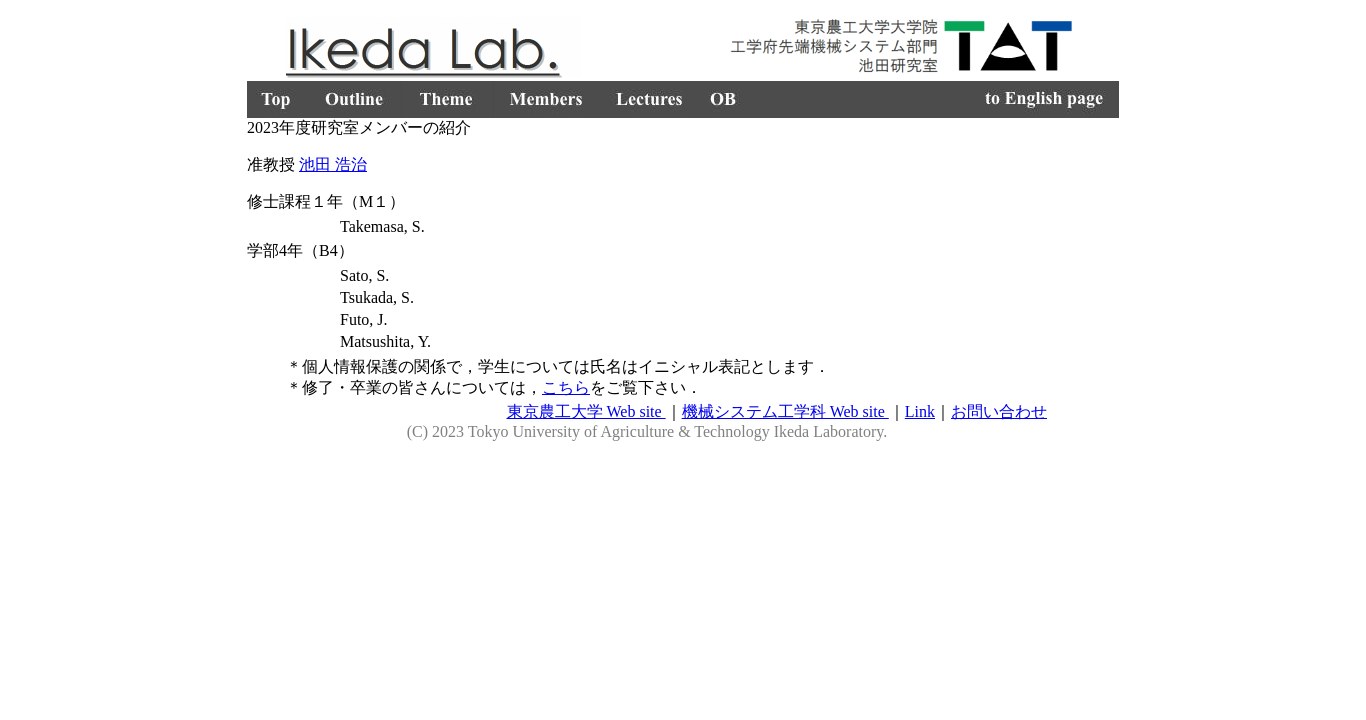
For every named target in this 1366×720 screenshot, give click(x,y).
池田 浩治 (333, 164)
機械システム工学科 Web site (785, 411)
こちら (566, 387)
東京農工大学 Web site (586, 411)
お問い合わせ (999, 411)
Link (920, 411)
